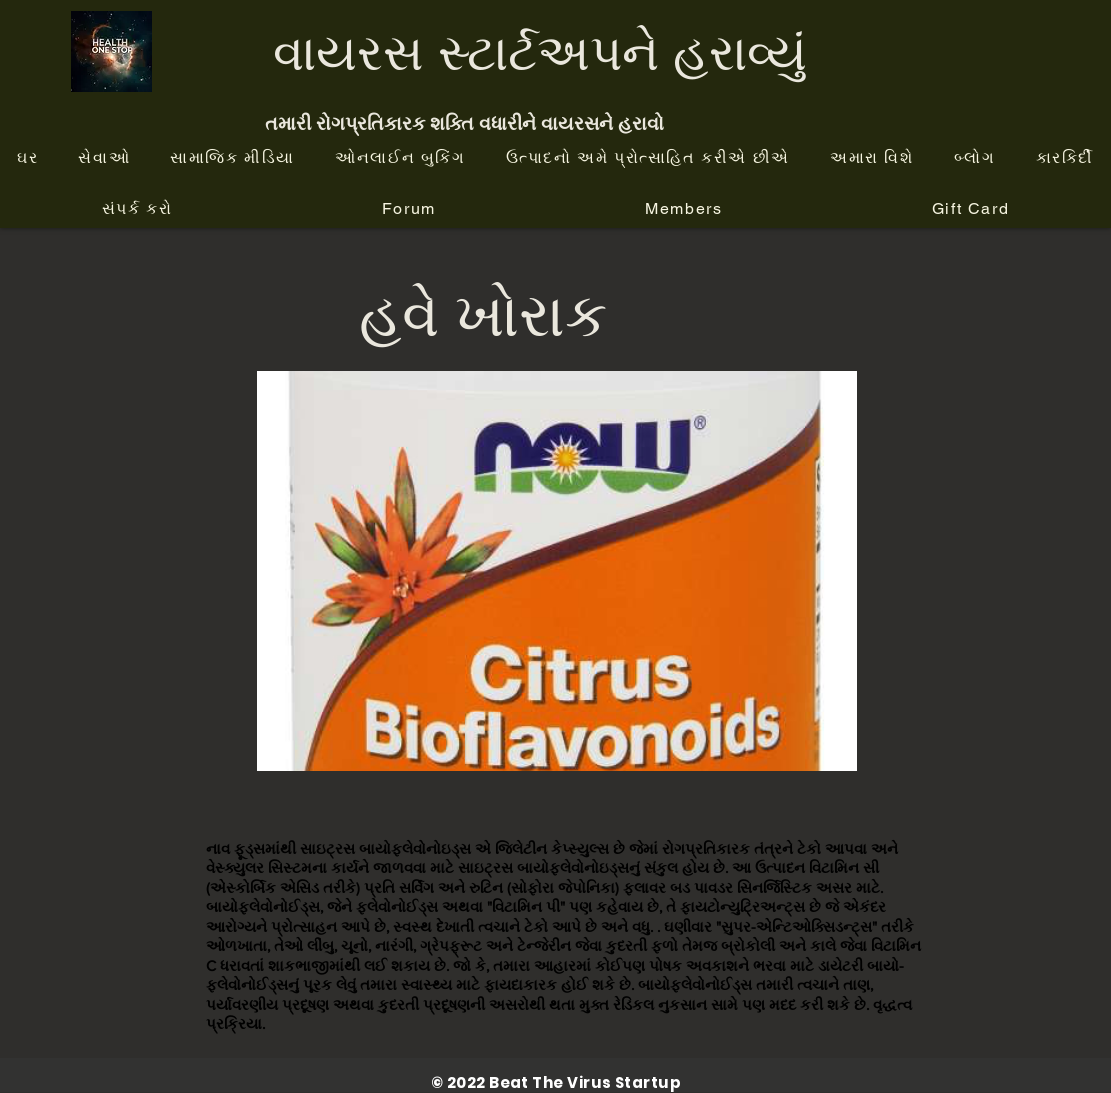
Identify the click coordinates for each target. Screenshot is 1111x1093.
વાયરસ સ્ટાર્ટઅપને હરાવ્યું (540, 51)
